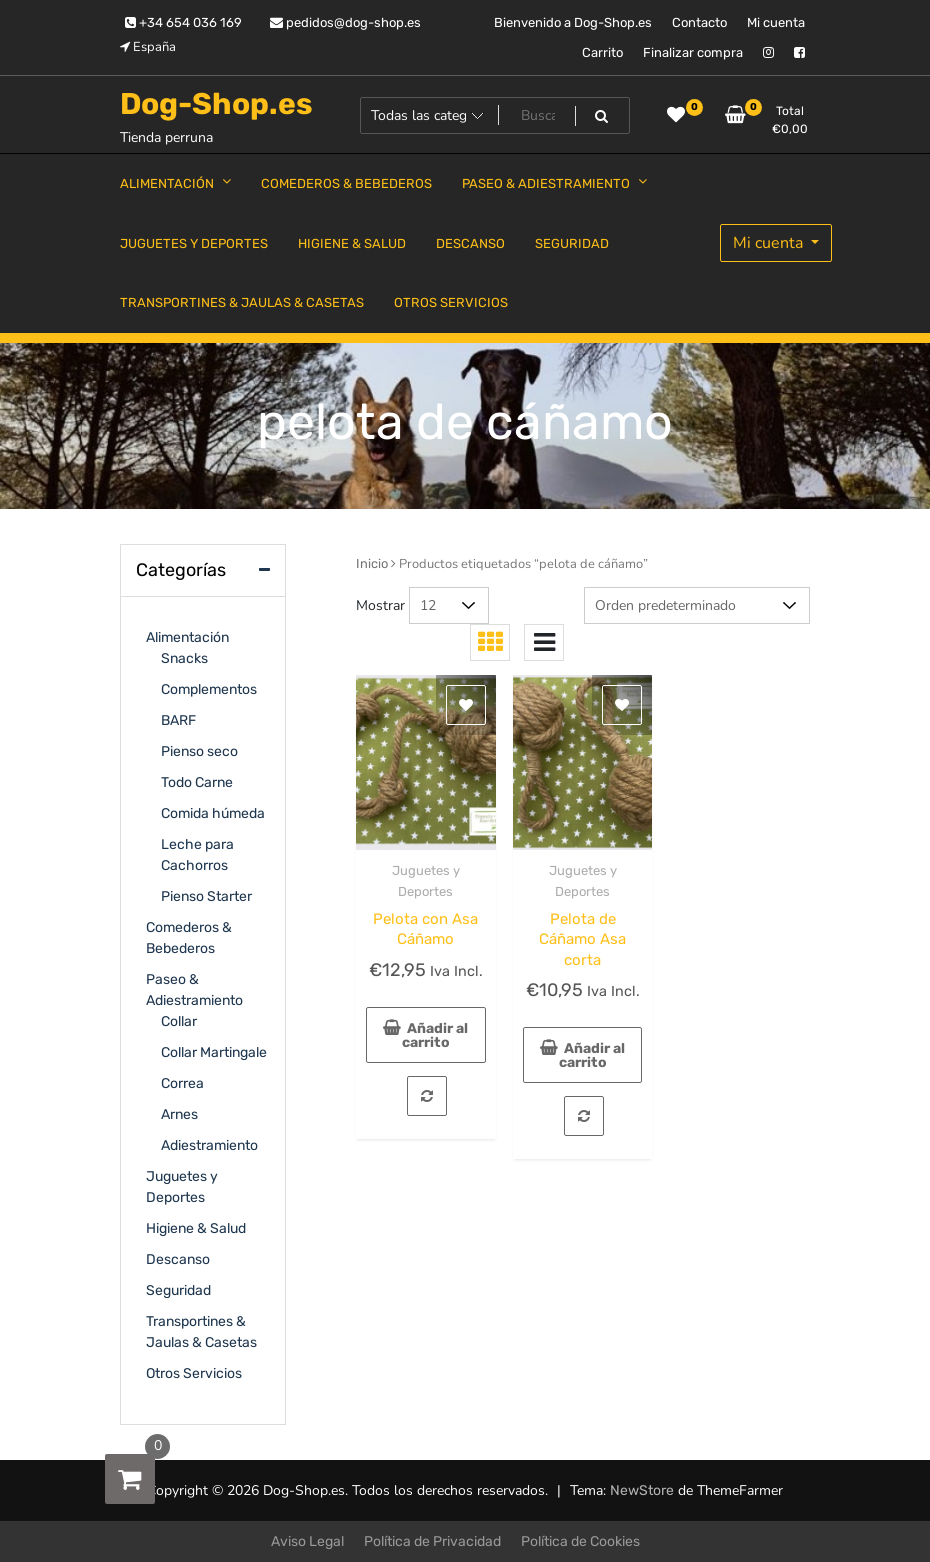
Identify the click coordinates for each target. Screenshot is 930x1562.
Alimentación (187, 637)
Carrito (602, 52)
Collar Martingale (214, 1052)
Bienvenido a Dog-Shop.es (573, 22)
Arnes (179, 1114)
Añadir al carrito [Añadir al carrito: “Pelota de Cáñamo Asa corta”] (592, 1055)
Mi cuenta (776, 22)
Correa (182, 1083)
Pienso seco (199, 751)
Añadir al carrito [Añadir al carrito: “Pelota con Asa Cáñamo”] (435, 1035)
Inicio (372, 563)
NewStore (642, 1490)
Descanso (178, 1259)
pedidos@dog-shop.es (345, 22)
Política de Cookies (580, 1541)
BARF (178, 720)
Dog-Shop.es (216, 104)
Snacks (184, 658)
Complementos (209, 689)
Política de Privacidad (432, 1541)
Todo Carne (197, 782)
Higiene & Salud (196, 1228)
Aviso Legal (307, 1541)
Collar (179, 1021)
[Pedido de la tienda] (697, 605)
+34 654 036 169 (183, 22)
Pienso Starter (206, 896)
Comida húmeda (213, 813)
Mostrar (380, 605)
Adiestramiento (209, 1145)
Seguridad (178, 1290)
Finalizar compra (693, 52)
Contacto (699, 22)
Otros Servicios (194, 1373)
